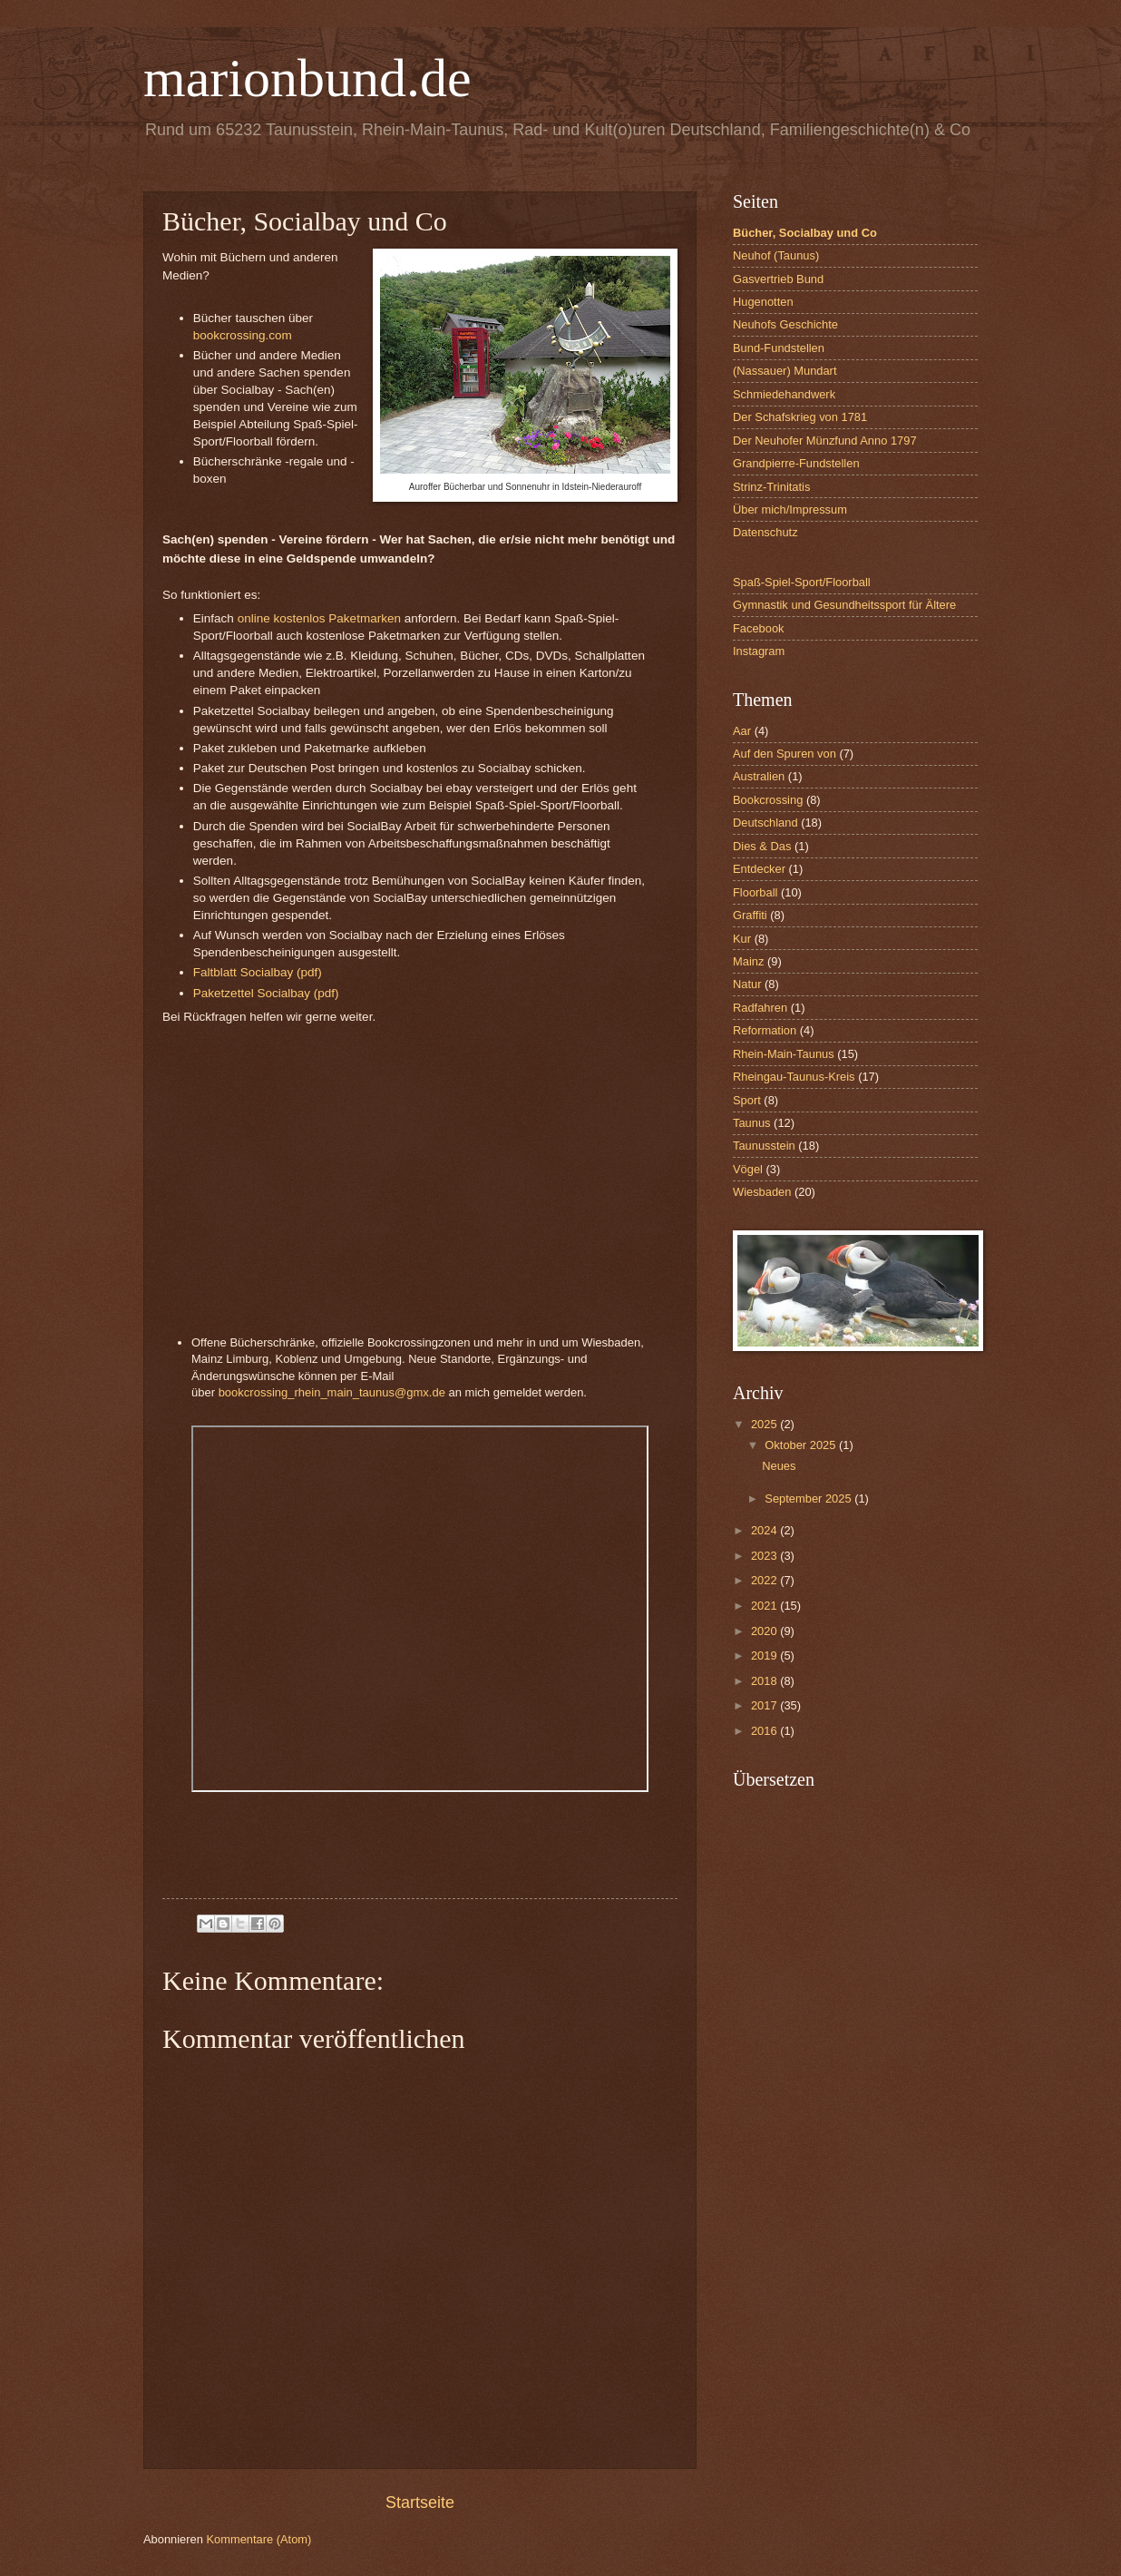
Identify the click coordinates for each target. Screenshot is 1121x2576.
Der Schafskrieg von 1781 (800, 417)
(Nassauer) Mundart (785, 370)
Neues (778, 1466)
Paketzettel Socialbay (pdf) (266, 993)
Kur (742, 938)
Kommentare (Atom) (258, 2539)
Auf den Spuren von (784, 753)
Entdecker (759, 869)
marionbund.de (307, 78)
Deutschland (765, 822)
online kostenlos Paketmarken (319, 618)
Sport (747, 1100)
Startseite (419, 2502)
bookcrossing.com (242, 335)
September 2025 (809, 1498)
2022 (765, 1580)
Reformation (764, 1030)
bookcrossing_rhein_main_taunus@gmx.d (329, 1392)
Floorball (755, 892)
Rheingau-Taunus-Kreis (794, 1076)
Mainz (748, 961)
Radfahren (760, 1007)
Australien (759, 776)
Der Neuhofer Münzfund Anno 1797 (825, 440)
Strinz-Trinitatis (771, 487)
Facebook (759, 628)
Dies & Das (762, 846)
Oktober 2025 (802, 1445)
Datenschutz (765, 532)
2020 (765, 1631)
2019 (765, 1655)
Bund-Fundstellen (778, 348)
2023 (765, 1555)
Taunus (752, 1123)
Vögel (748, 1169)
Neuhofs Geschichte (785, 324)
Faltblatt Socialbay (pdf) (259, 972)
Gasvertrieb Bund (778, 279)
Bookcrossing (768, 800)
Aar (742, 731)
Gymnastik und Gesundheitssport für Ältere (844, 605)
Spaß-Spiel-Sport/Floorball (802, 582)
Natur (747, 984)
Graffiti (750, 915)
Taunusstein (764, 1145)
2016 (765, 1731)
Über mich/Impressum (790, 509)
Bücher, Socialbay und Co (805, 233)
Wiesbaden (762, 1192)
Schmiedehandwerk (784, 394)
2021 (765, 1605)
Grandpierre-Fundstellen (796, 463)
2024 (765, 1530)
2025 (765, 1424)
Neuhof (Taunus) (776, 255)
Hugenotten (763, 302)
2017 (765, 1705)
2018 (765, 1681)
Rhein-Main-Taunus (783, 1054)
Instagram (759, 651)
